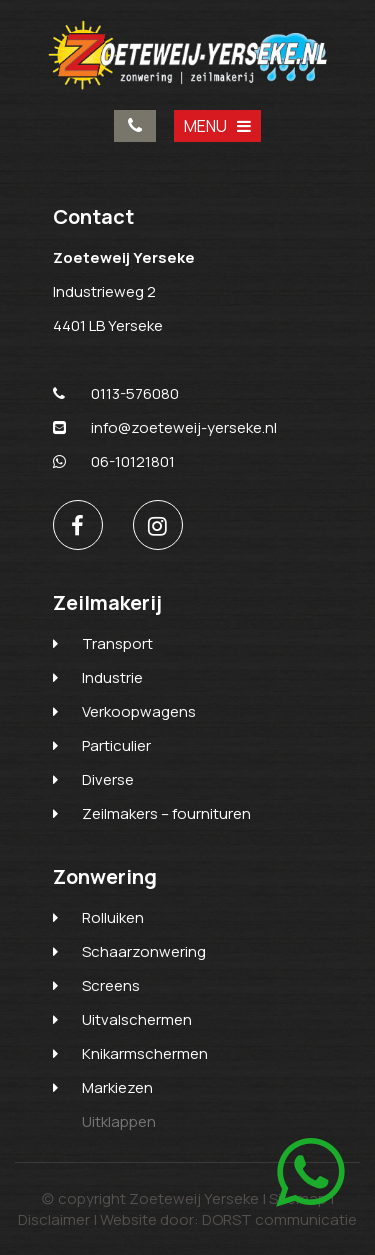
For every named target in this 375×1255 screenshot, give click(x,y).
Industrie (112, 677)
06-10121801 (114, 461)
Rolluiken (113, 917)
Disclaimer (54, 1219)
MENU (217, 126)
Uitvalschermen (137, 1019)
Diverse (108, 779)
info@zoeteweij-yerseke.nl (165, 427)
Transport (117, 643)
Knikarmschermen (145, 1053)
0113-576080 (135, 126)
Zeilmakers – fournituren (166, 813)
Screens (111, 985)
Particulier (116, 745)
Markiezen (117, 1087)
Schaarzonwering (144, 951)
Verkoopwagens (139, 711)
